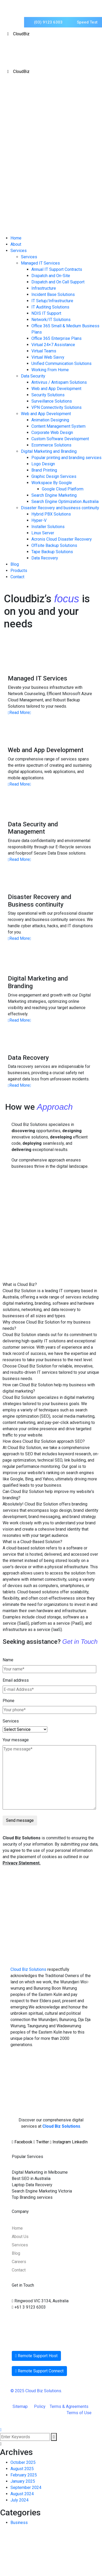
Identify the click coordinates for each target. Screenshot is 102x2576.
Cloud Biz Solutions (28, 1969)
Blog (16, 2253)
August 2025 (22, 2468)
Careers (19, 2261)
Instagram (61, 2141)
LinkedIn (80, 2141)
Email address (16, 1680)
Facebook (22, 2141)
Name (8, 1659)
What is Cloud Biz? (20, 1284)
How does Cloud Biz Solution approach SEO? (44, 1441)
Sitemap (23, 2406)
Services (11, 1721)
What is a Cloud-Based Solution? (32, 1541)
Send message (20, 1820)
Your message (16, 1739)
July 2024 (19, 2500)
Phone (8, 1700)
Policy (42, 2406)
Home (17, 2228)
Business (19, 2522)
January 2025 (22, 2481)
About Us (20, 2236)
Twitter (41, 2141)
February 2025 (23, 2474)
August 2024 (22, 2493)
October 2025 (23, 2462)
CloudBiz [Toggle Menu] (17, 33)
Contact (19, 2270)
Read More (19, 712)
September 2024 (25, 2487)
